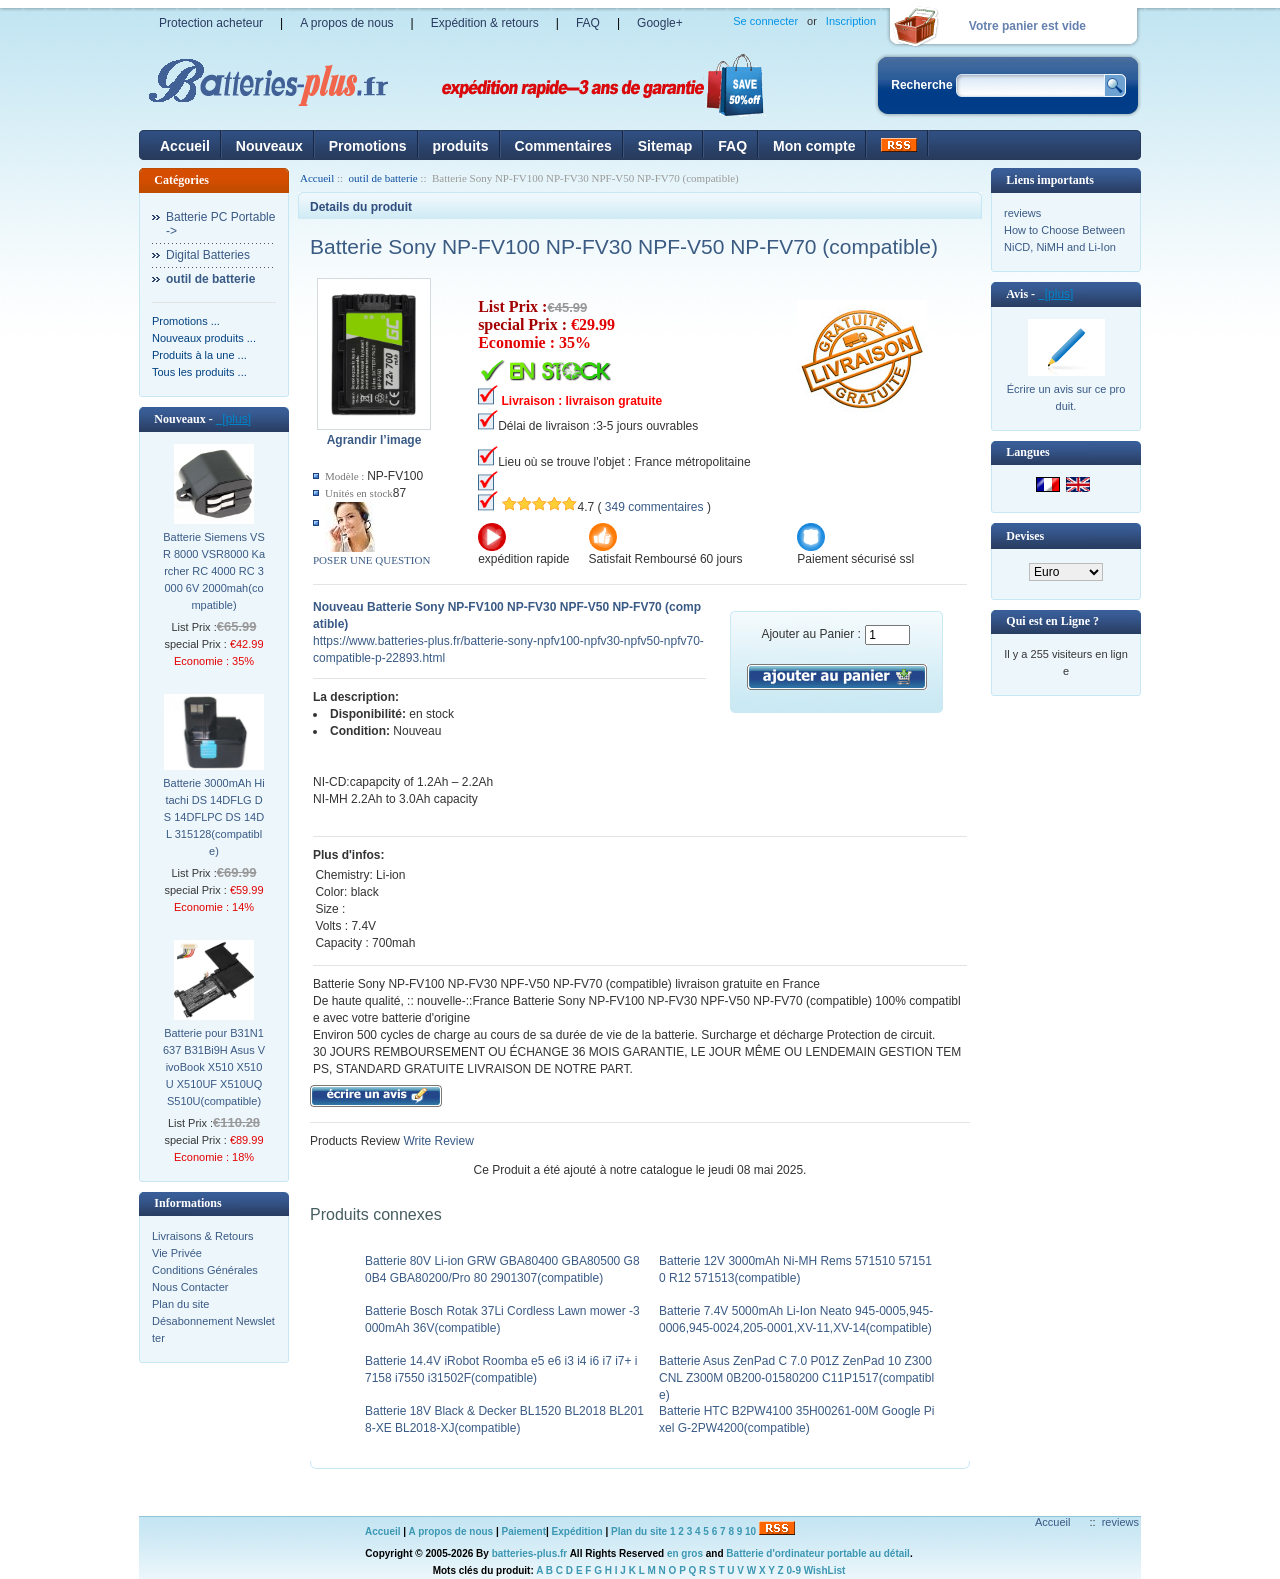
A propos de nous (346, 23)
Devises (1025, 536)
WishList (825, 1570)
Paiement (524, 1531)
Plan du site (180, 1304)
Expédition (577, 1531)
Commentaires (563, 146)
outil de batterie (383, 178)
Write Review (437, 1141)
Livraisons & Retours (203, 1236)
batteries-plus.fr (530, 1553)
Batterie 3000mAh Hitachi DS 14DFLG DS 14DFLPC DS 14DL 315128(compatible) (214, 817)
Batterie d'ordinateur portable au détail (818, 1553)
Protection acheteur (211, 23)
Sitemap (665, 146)
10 (750, 1531)
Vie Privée (177, 1253)
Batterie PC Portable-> (220, 224)
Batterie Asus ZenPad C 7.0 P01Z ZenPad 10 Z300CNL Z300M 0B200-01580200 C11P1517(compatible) (796, 1378)
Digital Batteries (208, 255)
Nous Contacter (190, 1287)
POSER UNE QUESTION (371, 560)
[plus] (233, 419)
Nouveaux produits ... (204, 338)
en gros (685, 1553)
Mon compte (814, 146)
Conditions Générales (205, 1270)
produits (461, 146)
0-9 (794, 1570)
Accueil (185, 146)
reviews (1022, 213)
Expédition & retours (485, 23)
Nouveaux (269, 146)
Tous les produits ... (199, 372)
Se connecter (765, 21)
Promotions (368, 146)
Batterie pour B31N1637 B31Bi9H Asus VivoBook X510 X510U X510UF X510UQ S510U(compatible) (214, 1067)
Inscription (851, 21)
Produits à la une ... (199, 355)
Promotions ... (186, 321)
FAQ (588, 23)
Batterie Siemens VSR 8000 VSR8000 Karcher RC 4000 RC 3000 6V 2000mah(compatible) (214, 571)
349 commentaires (654, 507)
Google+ (660, 23)
